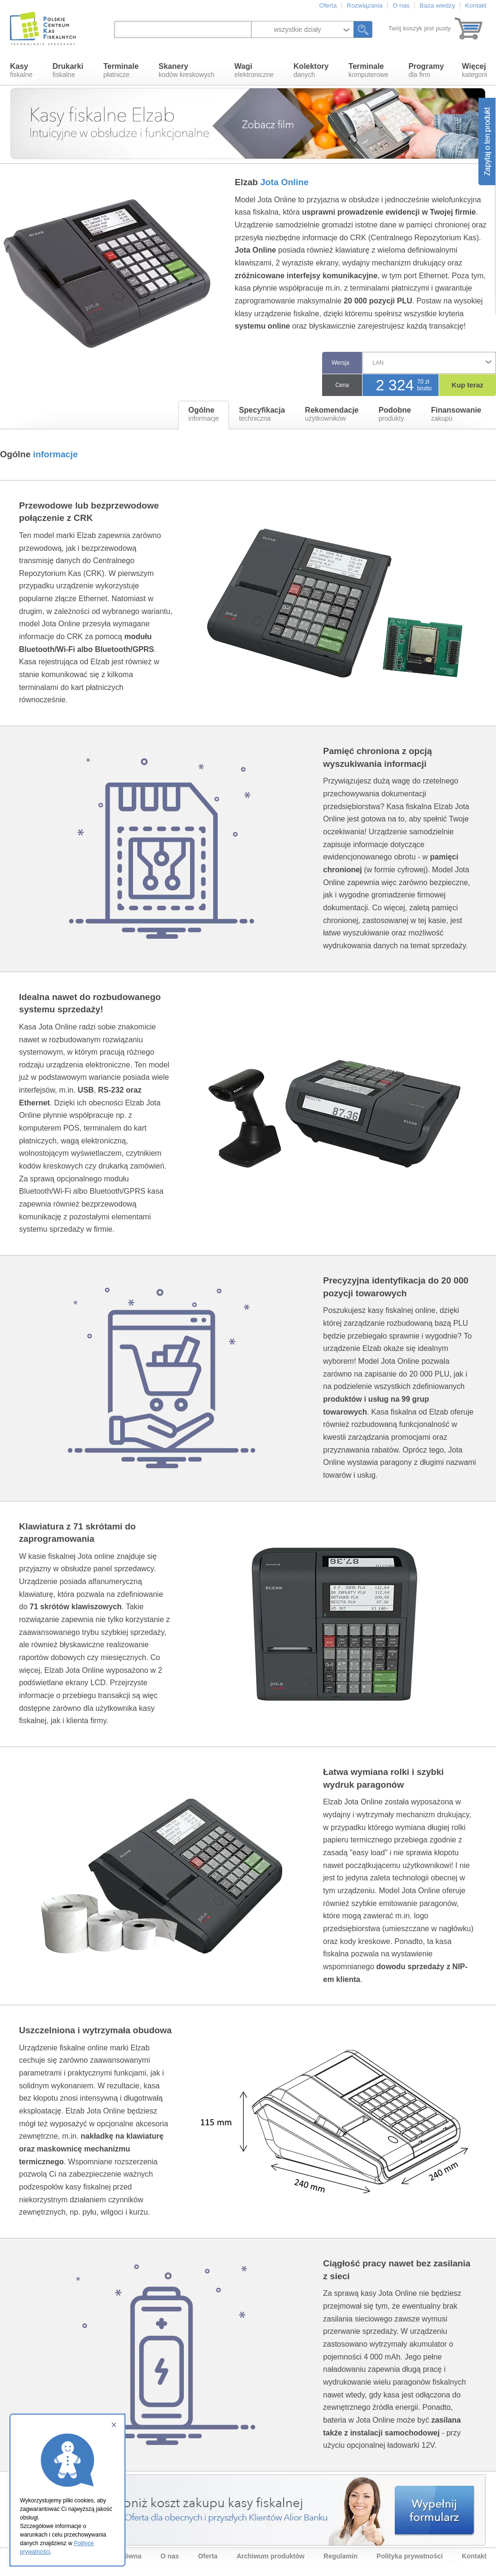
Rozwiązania (365, 5)
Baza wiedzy (437, 5)
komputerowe (369, 70)
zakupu (456, 414)
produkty (395, 414)
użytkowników (332, 414)
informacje (203, 414)
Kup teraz (468, 385)
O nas (401, 5)
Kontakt (475, 5)
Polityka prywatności (410, 2556)
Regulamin (341, 2556)
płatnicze (120, 70)
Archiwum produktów (271, 2556)
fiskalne (21, 70)
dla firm (426, 70)
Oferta (328, 5)
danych (311, 70)
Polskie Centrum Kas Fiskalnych (43, 28)
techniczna (262, 414)
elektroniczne (254, 70)
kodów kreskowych (187, 70)
